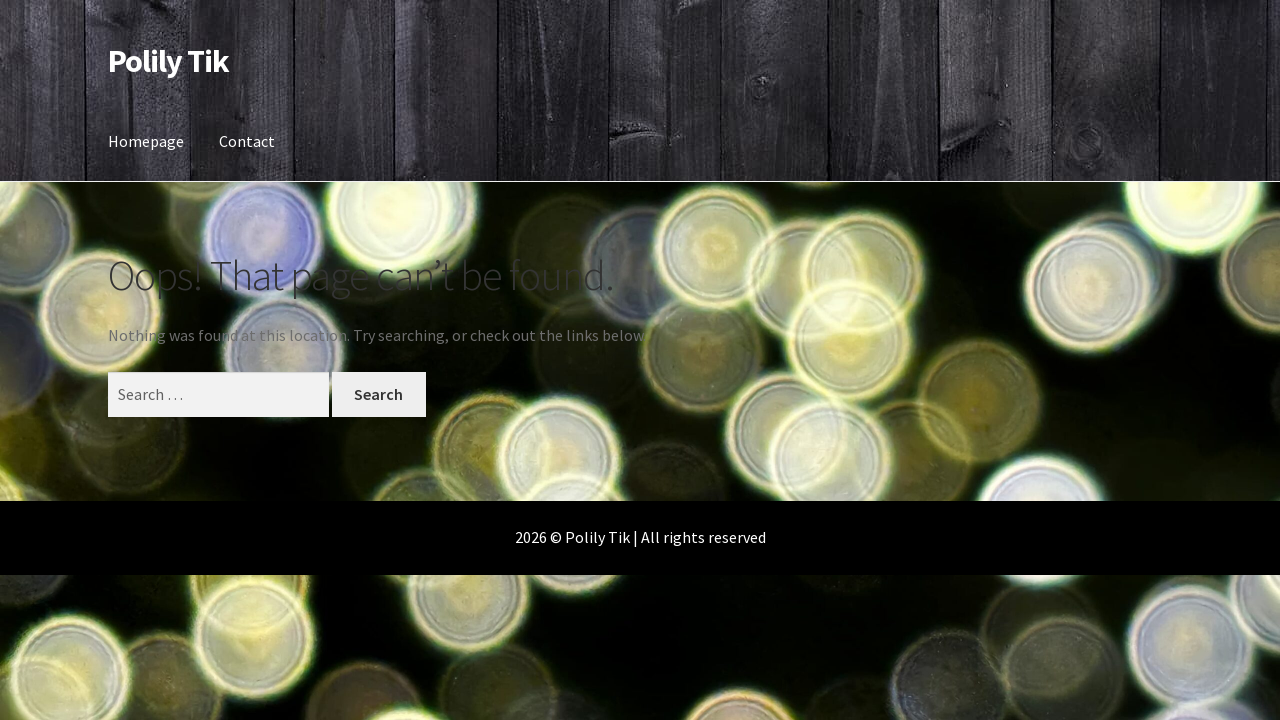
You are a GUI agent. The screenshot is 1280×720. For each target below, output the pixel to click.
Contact (247, 141)
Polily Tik (168, 61)
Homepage (146, 141)
